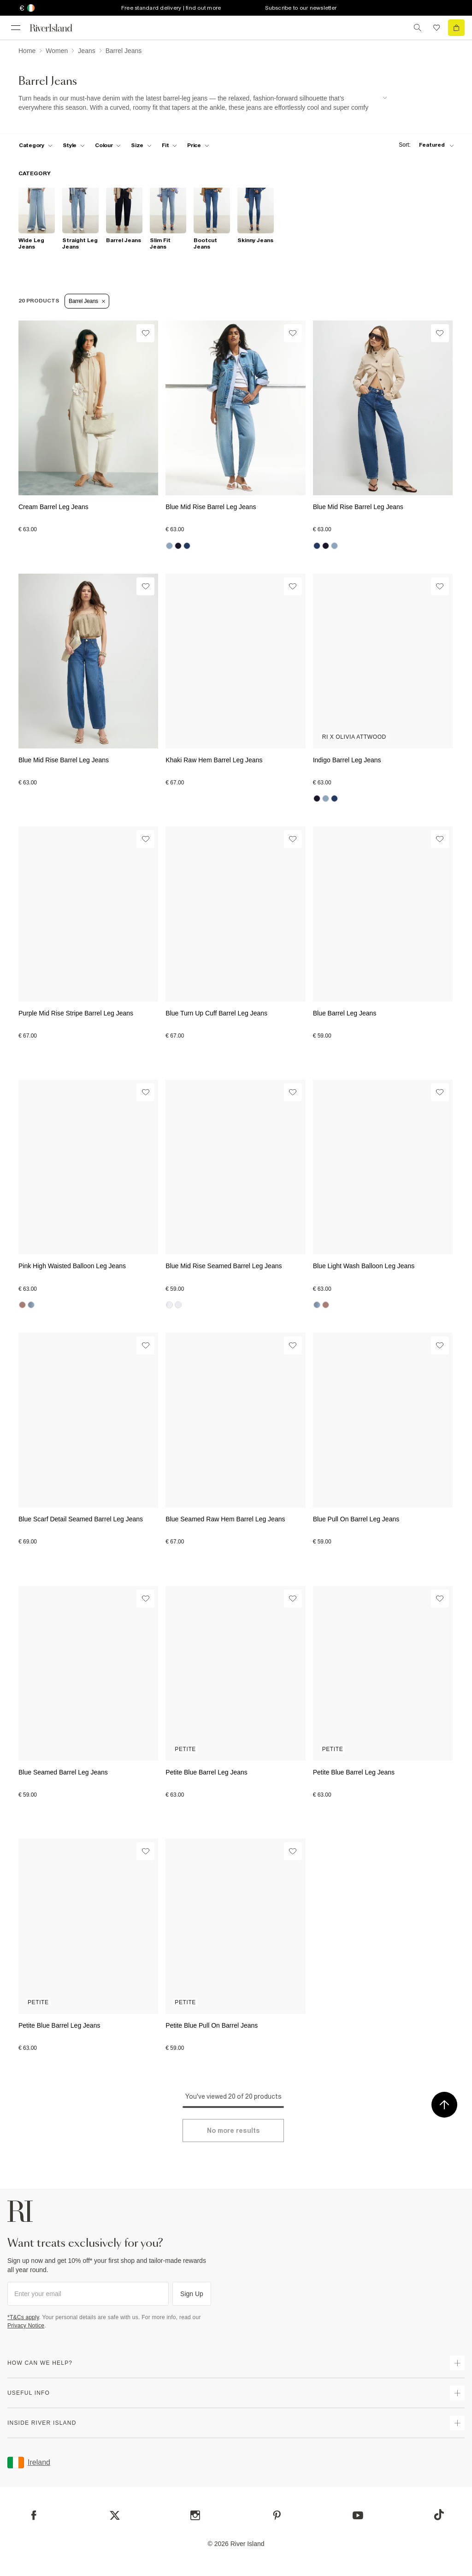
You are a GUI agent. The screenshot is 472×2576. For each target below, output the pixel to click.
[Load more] (233, 2130)
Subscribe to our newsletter (300, 8)
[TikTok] (438, 2514)
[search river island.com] (417, 27)
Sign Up (191, 2293)
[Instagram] (195, 2515)
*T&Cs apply (23, 2317)
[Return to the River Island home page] (57, 28)
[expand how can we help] (457, 2363)
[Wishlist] (145, 333)
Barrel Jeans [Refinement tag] (87, 301)
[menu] (15, 28)
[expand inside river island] (457, 2423)
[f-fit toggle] (169, 145)
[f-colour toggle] (108, 145)
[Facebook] (34, 2515)
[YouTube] (358, 2515)
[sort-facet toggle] (424, 145)
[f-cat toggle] (36, 145)
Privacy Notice (25, 2325)
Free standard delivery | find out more (171, 8)
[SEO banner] (202, 103)
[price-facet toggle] (198, 145)
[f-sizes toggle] (141, 145)
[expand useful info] (457, 2393)
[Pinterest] (277, 2515)
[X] (114, 2515)
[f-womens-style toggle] (74, 145)
